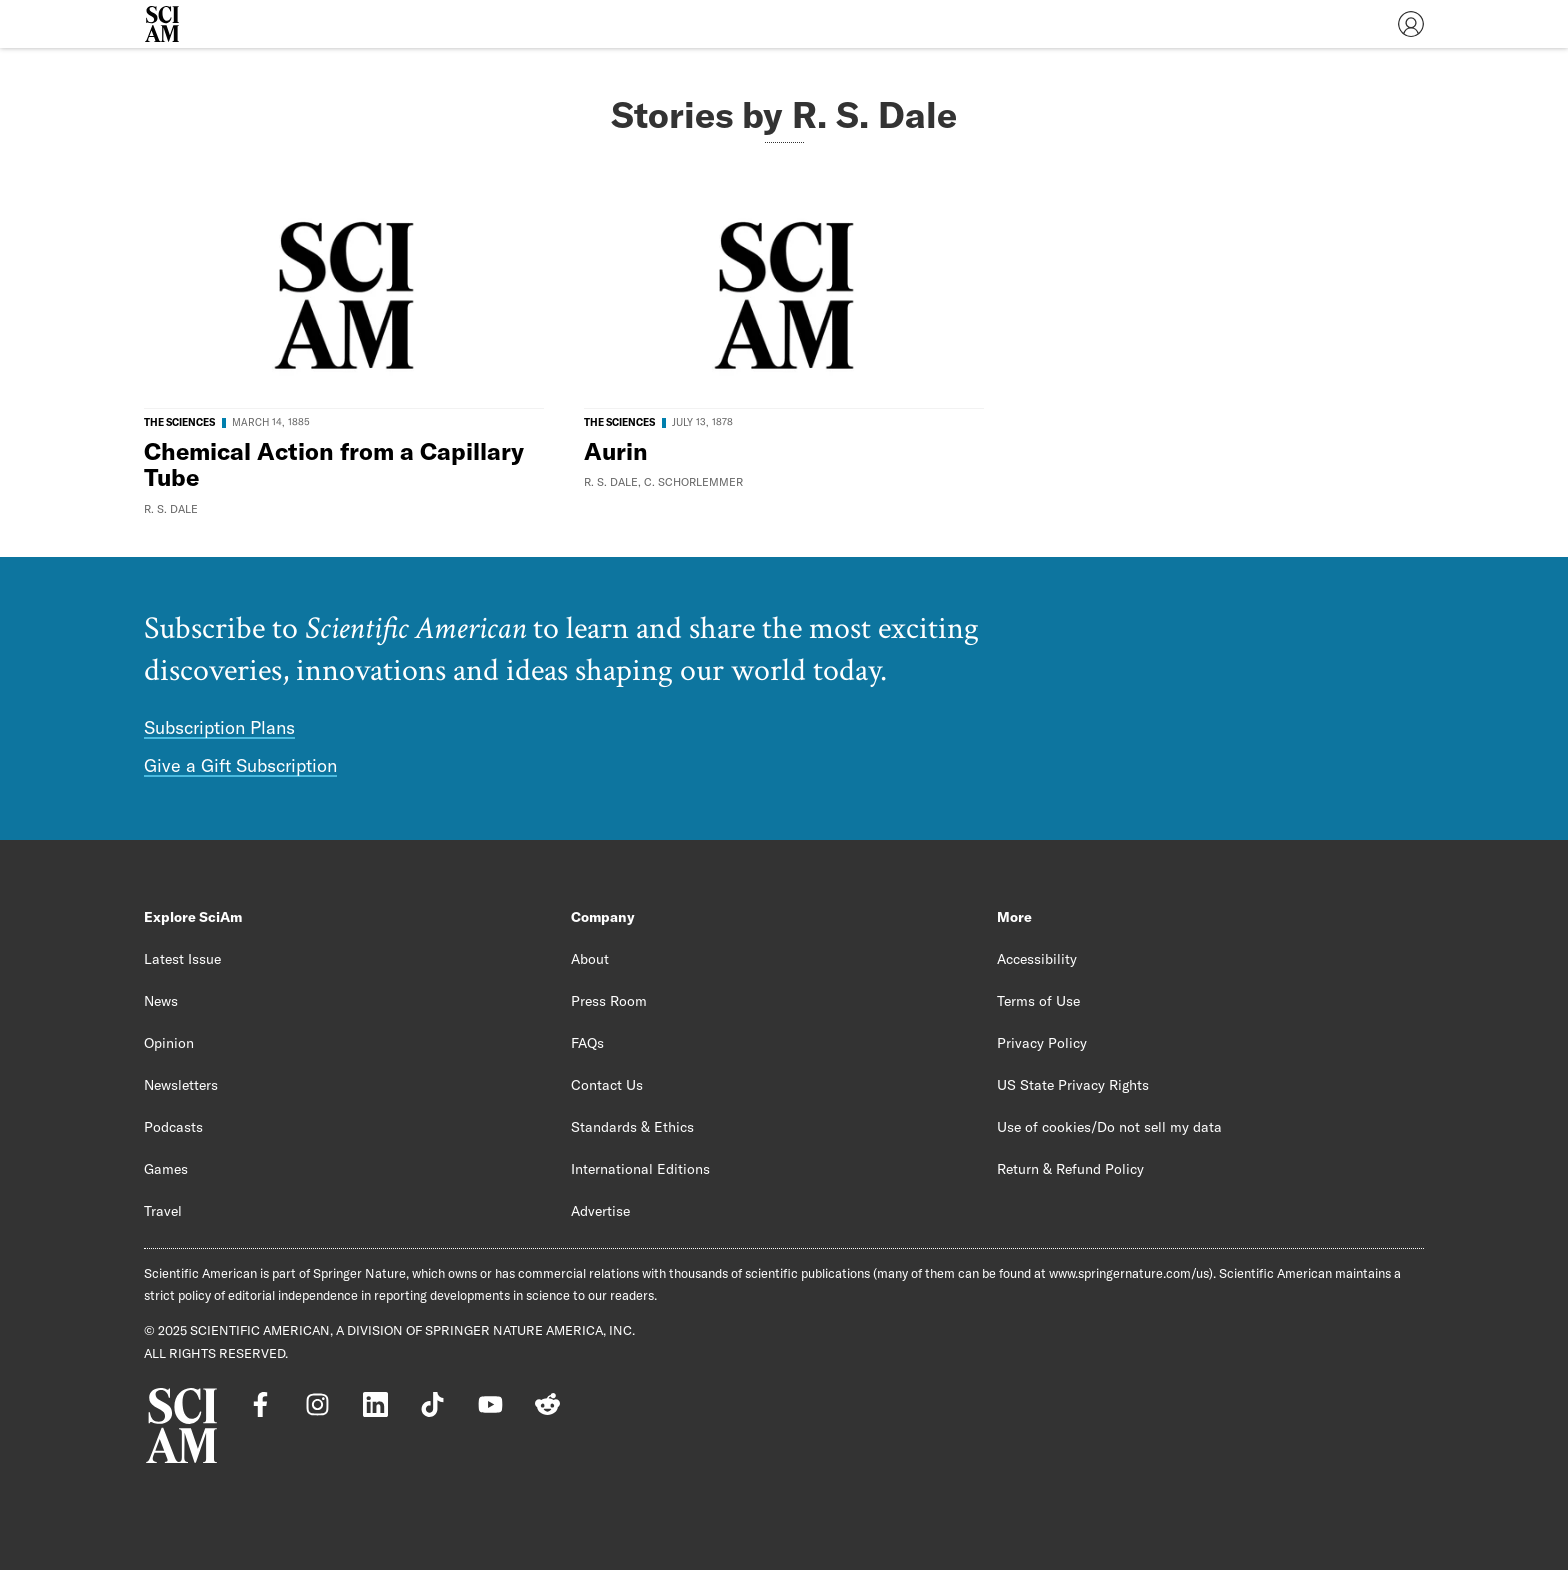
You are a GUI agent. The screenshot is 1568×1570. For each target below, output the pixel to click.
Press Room (609, 1001)
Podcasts (173, 1127)
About (590, 959)
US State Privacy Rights (1073, 1085)
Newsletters (181, 1085)
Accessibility (1037, 959)
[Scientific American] (162, 24)
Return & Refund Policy (1070, 1169)
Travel (163, 1211)
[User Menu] (1411, 24)
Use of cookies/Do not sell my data (1109, 1127)
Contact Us (607, 1085)
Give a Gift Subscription (240, 765)
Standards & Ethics (632, 1127)
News (161, 1001)
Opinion (169, 1043)
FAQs (587, 1043)
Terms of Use (1038, 1001)
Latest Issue (182, 959)
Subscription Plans (219, 727)
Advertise (600, 1211)
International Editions (640, 1169)
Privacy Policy (1042, 1043)
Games (166, 1169)
